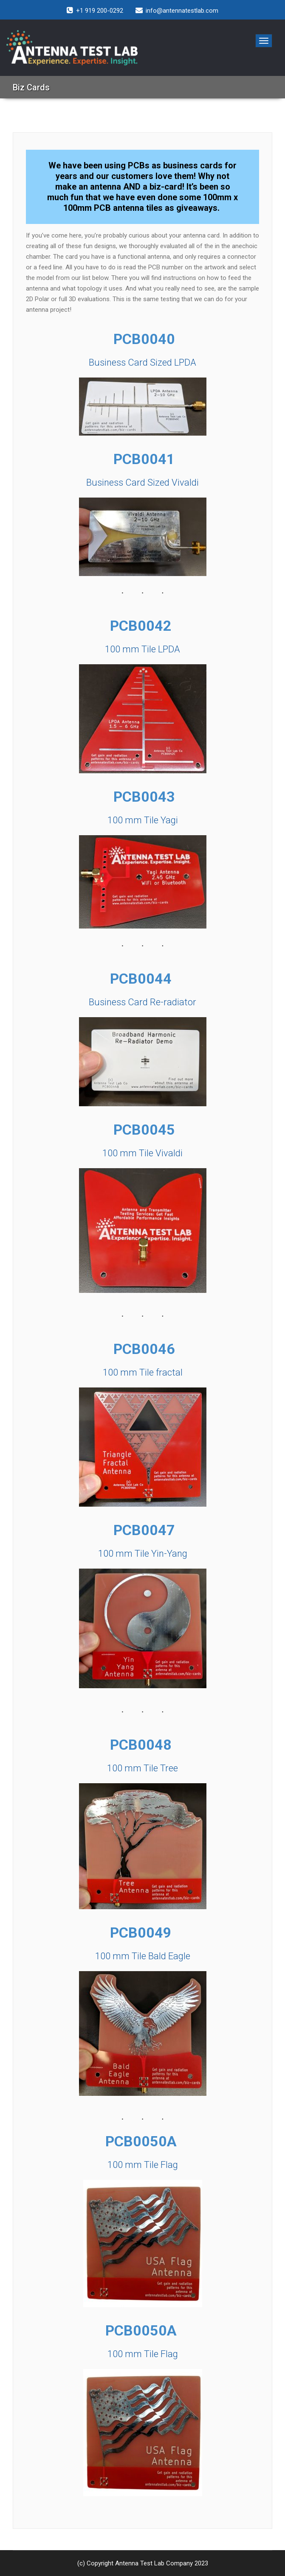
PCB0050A (142, 2141)
